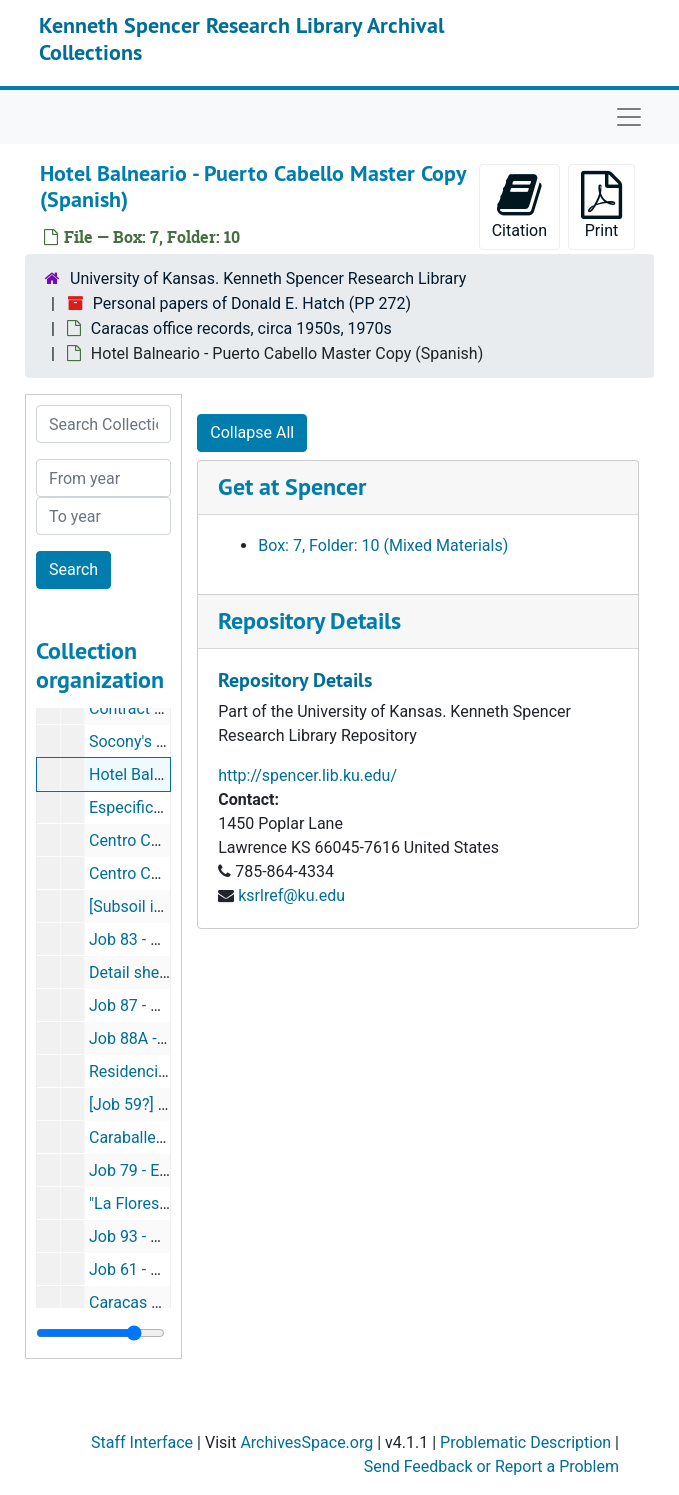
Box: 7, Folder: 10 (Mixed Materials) (383, 545)
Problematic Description (525, 1442)
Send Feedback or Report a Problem (491, 1466)
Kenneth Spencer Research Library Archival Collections (241, 38)
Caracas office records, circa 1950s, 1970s (241, 328)
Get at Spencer (292, 486)
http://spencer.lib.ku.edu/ (307, 775)
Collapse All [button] (252, 432)
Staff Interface (142, 1442)
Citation (519, 205)
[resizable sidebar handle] (100, 1333)
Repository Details (309, 620)
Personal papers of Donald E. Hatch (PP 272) (252, 303)
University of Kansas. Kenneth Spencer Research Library (268, 278)
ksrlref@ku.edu (291, 895)
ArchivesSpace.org (306, 1442)
